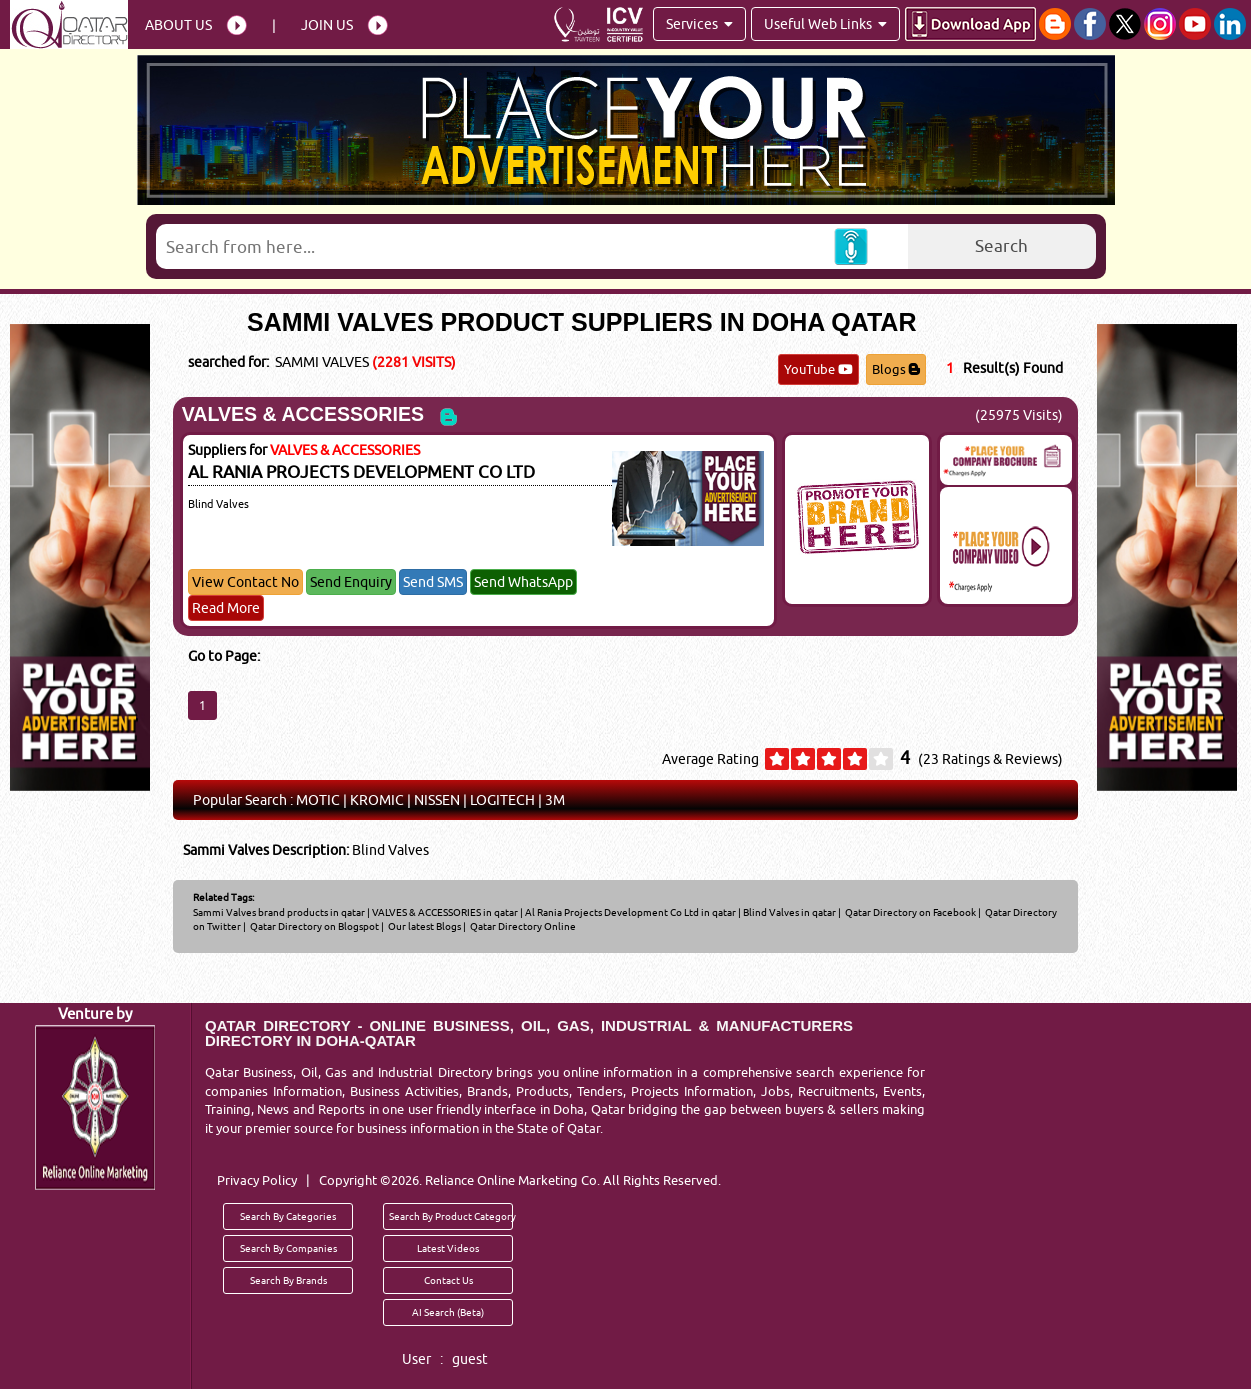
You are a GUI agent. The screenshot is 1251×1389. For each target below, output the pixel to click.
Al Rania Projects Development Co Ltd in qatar (630, 912)
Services (699, 24)
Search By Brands (288, 1280)
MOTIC (318, 800)
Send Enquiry (351, 582)
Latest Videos (448, 1248)
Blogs (896, 369)
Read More (226, 608)
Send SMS (433, 582)
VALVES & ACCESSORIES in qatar (445, 912)
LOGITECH (502, 800)
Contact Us (448, 1280)
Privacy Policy (257, 1180)
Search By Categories (288, 1216)
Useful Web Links (825, 24)
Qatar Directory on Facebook (909, 912)
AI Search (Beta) (448, 1312)
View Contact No (245, 582)
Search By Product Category (451, 1216)
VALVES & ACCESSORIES (303, 414)
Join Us (327, 25)
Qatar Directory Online (522, 926)
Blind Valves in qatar (789, 912)
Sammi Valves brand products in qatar (279, 912)
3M (555, 800)
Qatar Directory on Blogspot (313, 926)
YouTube (818, 369)
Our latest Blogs (423, 926)
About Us (178, 25)
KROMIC (377, 800)
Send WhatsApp (523, 582)
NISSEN (437, 800)
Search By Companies (288, 1248)
